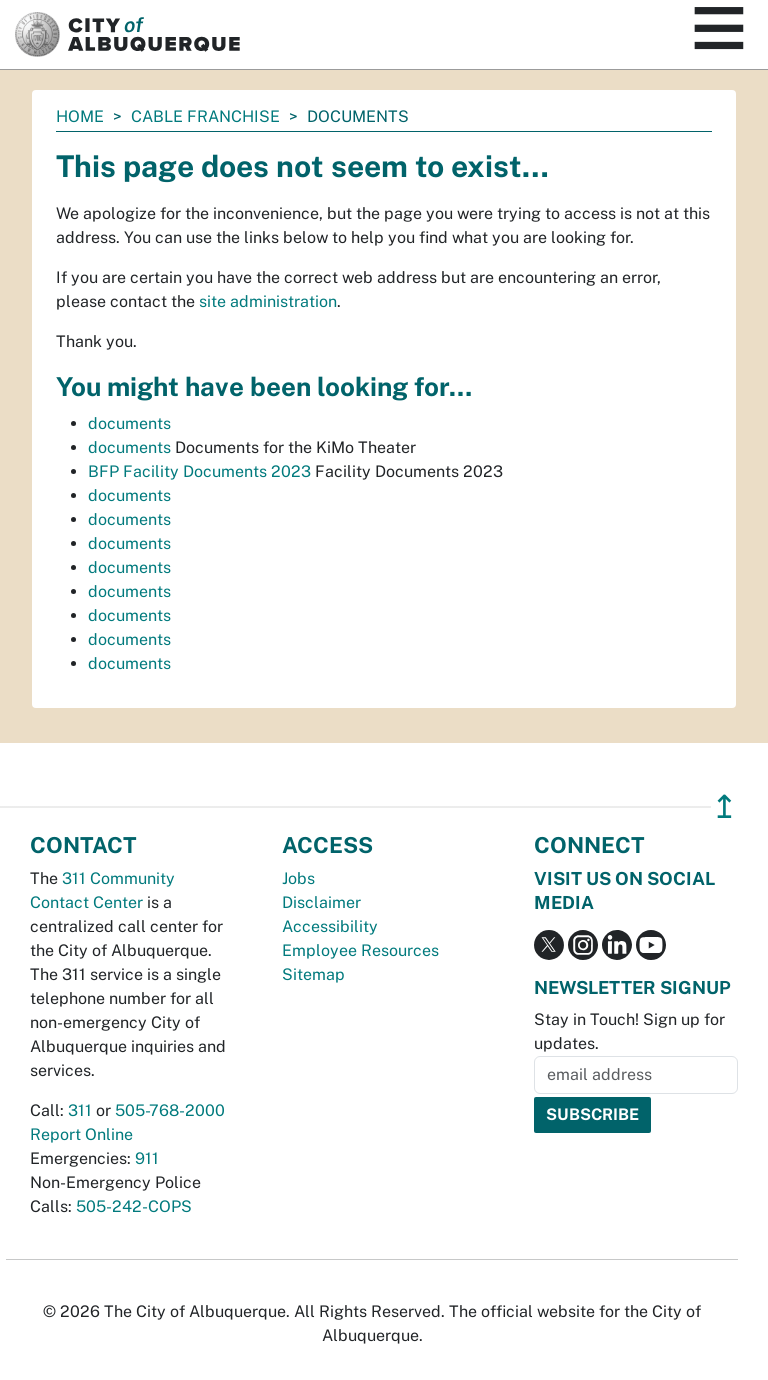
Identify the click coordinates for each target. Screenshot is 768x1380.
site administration (268, 301)
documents (129, 423)
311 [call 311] (80, 1110)
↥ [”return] (724, 806)
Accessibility (330, 926)
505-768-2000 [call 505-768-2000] (170, 1110)
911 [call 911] (147, 1158)
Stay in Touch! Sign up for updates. (629, 1031)
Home (80, 116)
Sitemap (313, 974)
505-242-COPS (134, 1206)
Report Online (81, 1134)
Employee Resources (360, 950)
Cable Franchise (205, 116)
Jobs (298, 878)
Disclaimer (321, 902)
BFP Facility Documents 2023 (199, 471)
